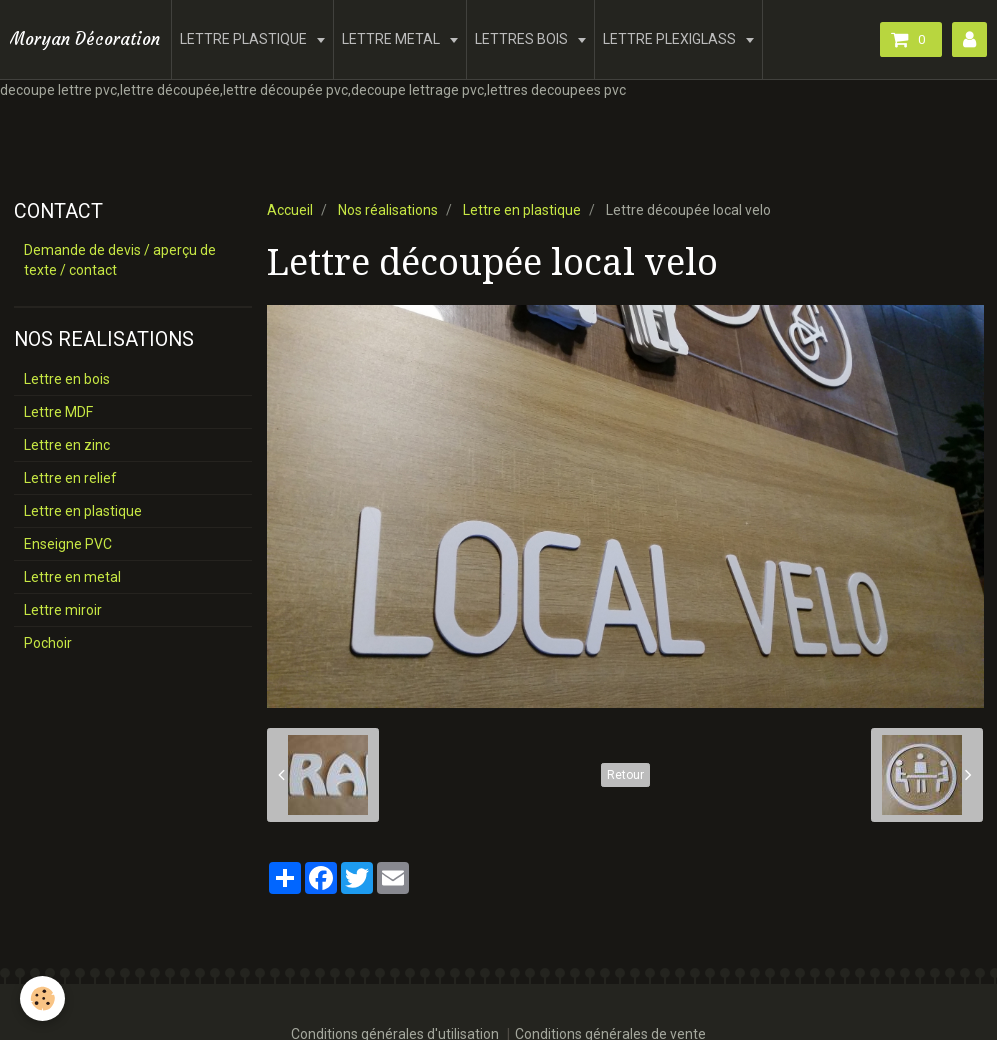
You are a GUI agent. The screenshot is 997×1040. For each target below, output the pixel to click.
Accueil (290, 210)
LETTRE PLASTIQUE (245, 39)
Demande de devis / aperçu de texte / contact (120, 260)
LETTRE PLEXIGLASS (671, 39)
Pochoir (48, 643)
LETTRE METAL (392, 39)
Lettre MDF (58, 412)
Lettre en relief (70, 478)
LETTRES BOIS (523, 39)
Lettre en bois (67, 379)
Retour (625, 775)
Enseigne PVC (68, 544)
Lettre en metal (72, 577)
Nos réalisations (388, 210)
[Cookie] (42, 998)
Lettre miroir (63, 610)
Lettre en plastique (522, 210)
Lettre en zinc (67, 445)
